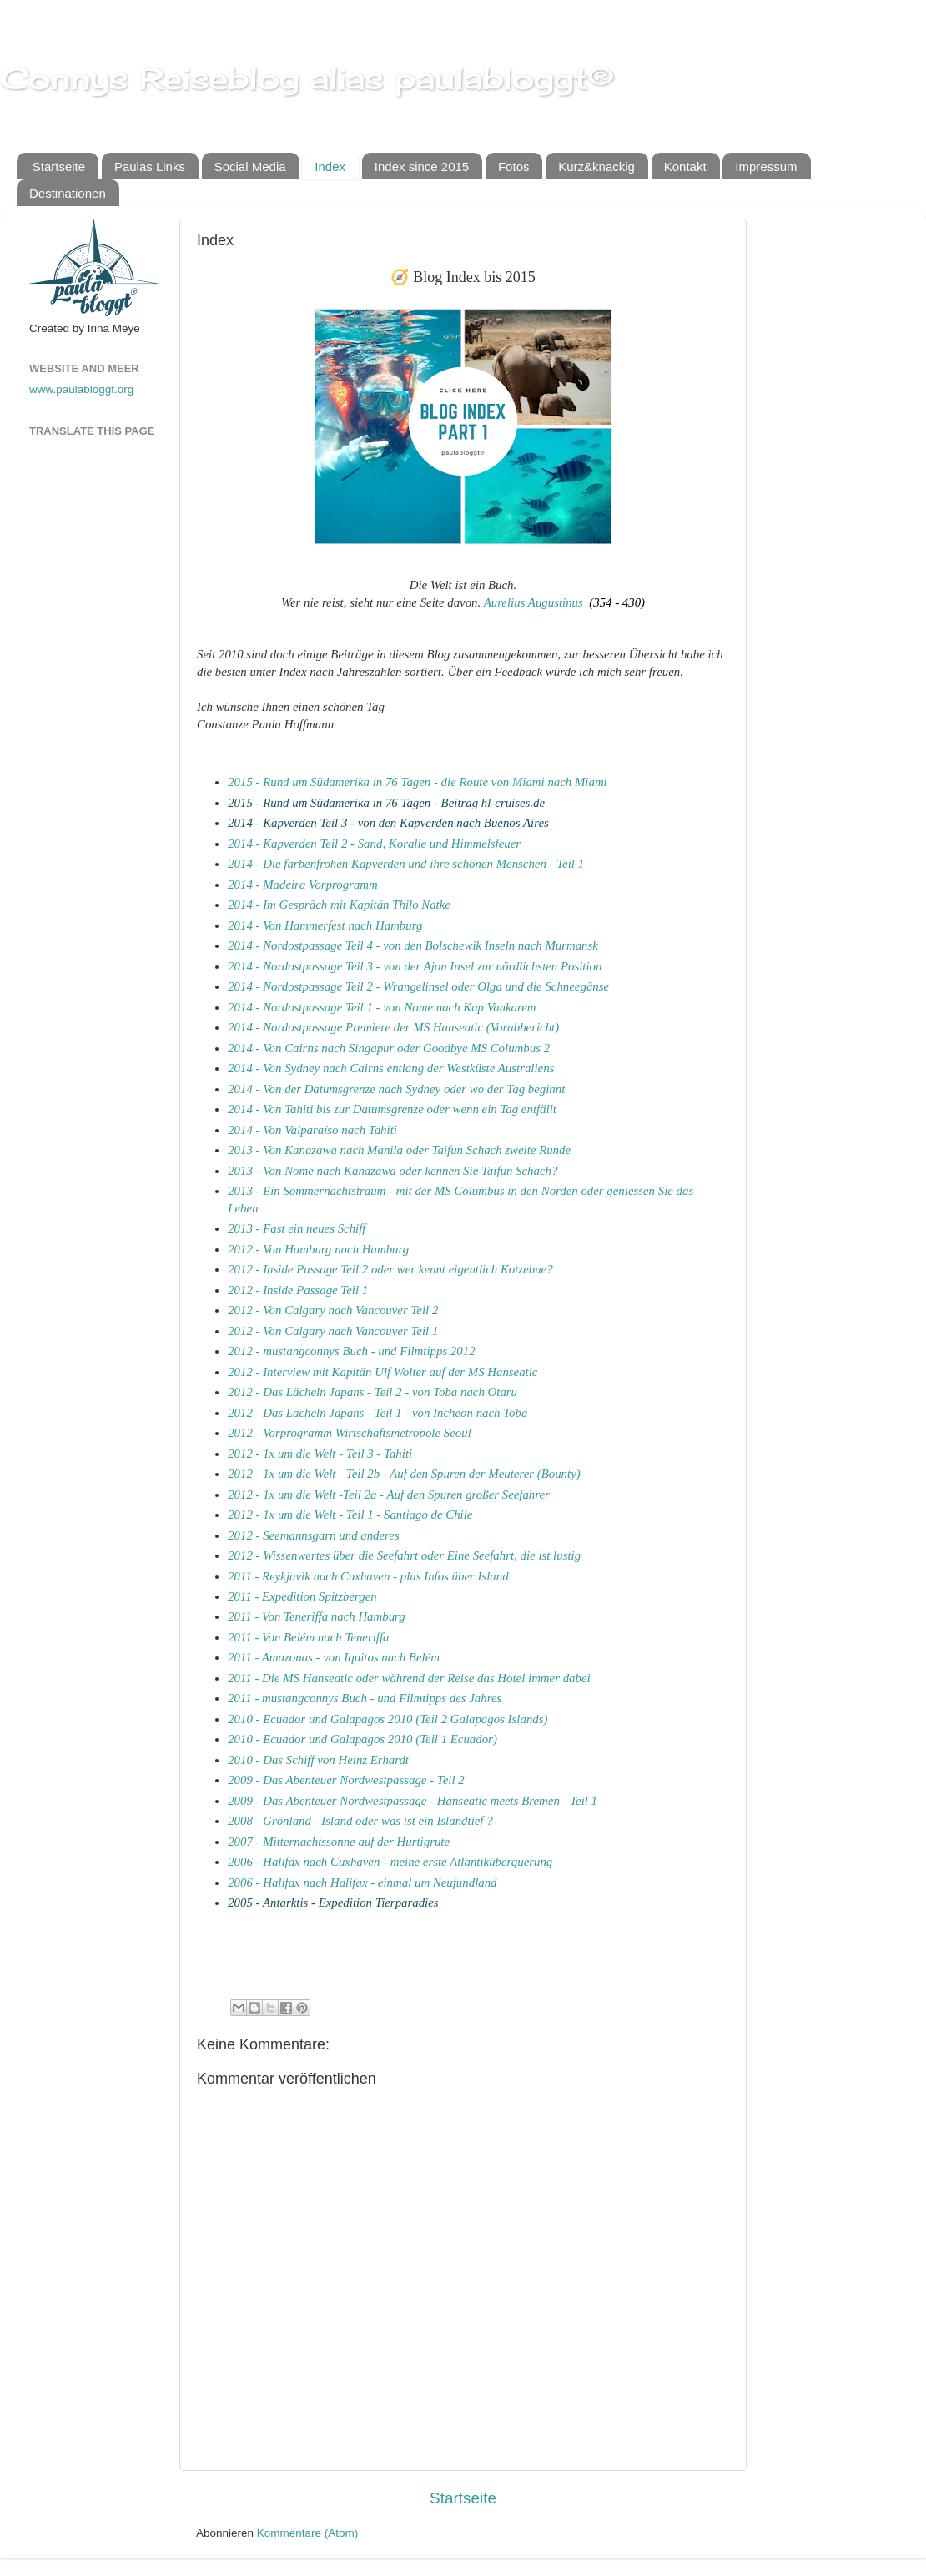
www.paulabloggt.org (81, 389)
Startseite (59, 166)
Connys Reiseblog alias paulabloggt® (306, 78)
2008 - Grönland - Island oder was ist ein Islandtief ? (360, 1820)
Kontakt (685, 166)
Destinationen (67, 193)
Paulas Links (149, 166)
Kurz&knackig (596, 166)
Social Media (250, 166)
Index (330, 166)
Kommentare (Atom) (308, 2533)
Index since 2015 (422, 166)
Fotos (514, 166)
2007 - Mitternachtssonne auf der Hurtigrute (339, 1841)
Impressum (766, 166)
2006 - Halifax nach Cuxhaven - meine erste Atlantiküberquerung (390, 1861)
